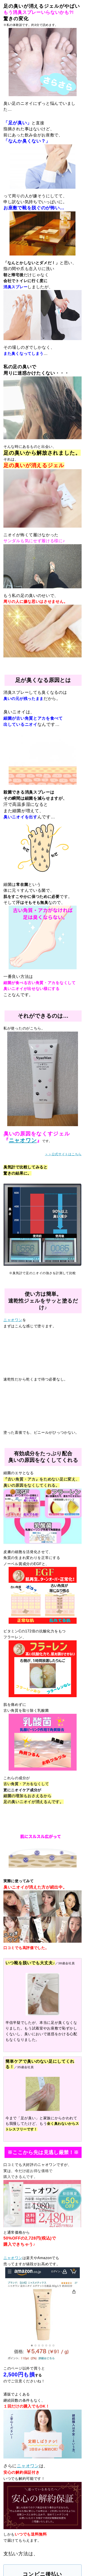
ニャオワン (23, 1140)
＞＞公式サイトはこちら (63, 1154)
